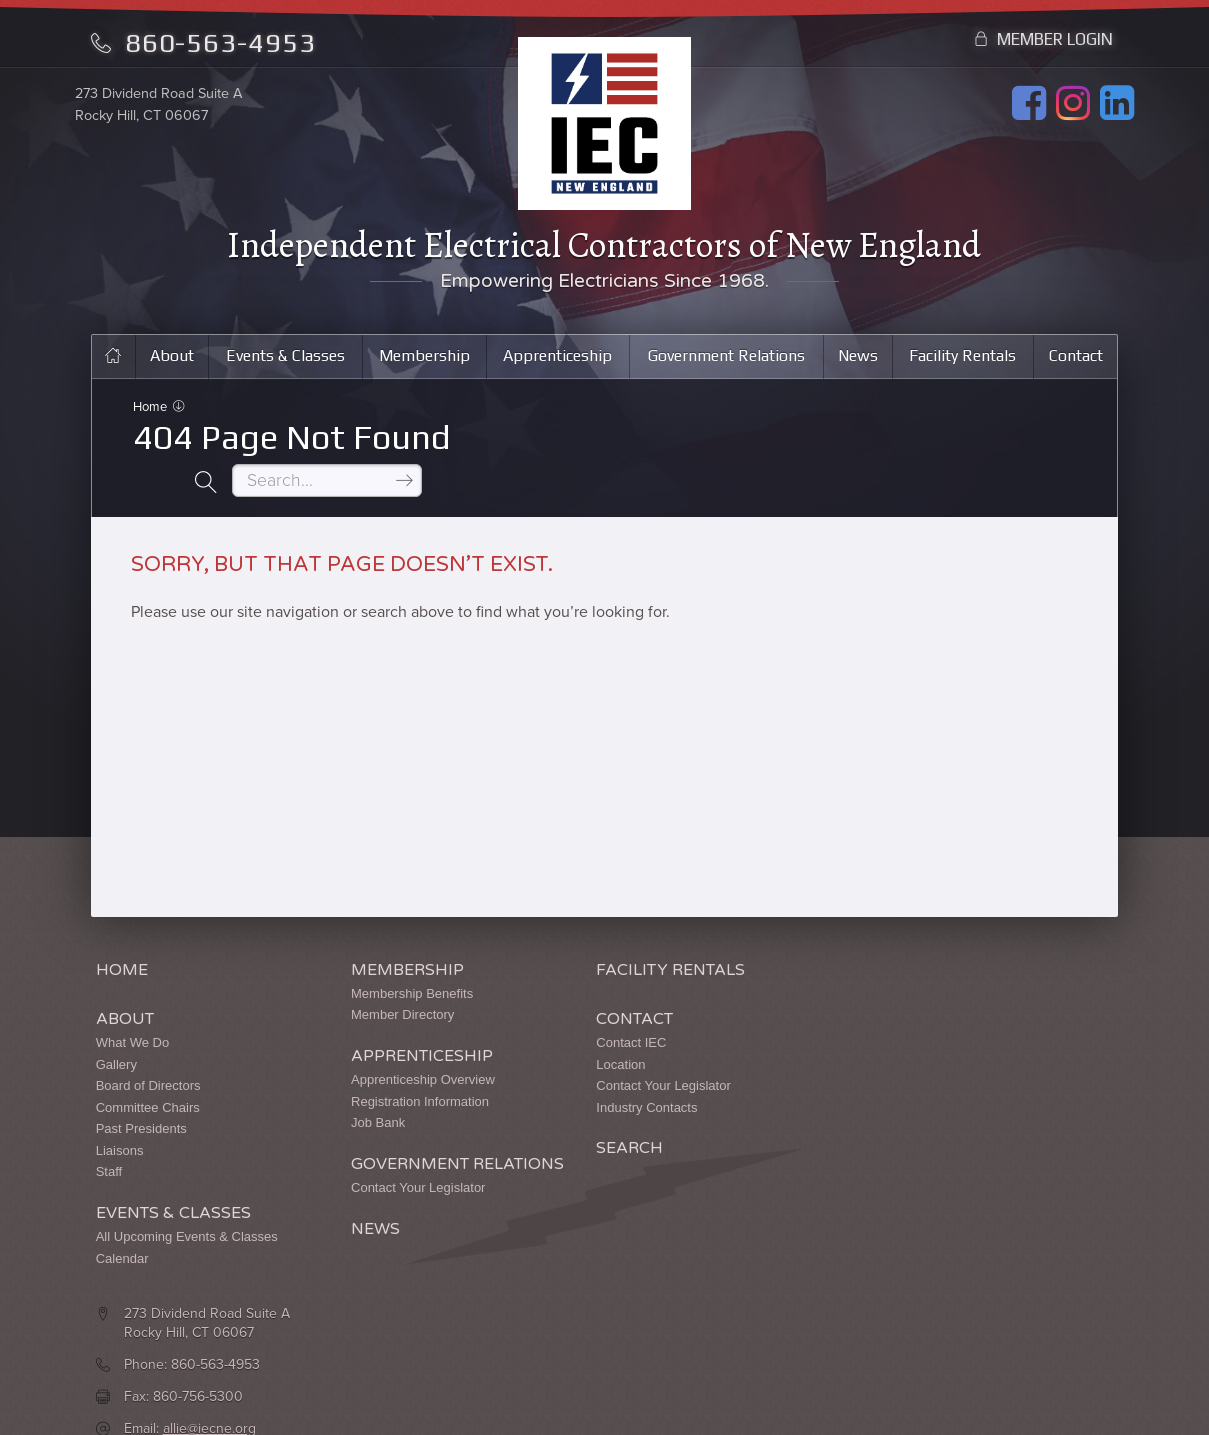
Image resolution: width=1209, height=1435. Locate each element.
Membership (422, 359)
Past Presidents (141, 1091)
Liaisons (120, 1112)
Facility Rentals (963, 359)
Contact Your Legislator (392, 1169)
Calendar (122, 1220)
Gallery (116, 1026)
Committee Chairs (148, 1069)
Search (578, 1111)
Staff (109, 1134)
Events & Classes (282, 359)
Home (151, 412)
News (859, 359)
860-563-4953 (203, 42)
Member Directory (376, 977)
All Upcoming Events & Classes (187, 1199)
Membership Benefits (386, 955)
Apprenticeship (556, 359)
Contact (1077, 359)
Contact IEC (580, 1004)
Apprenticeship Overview (397, 1041)
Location (569, 1026)
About (169, 359)
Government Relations (726, 359)
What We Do (132, 1004)
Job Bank (352, 1085)
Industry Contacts (595, 1069)
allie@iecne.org (916, 1046)
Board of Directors (148, 1047)
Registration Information (394, 1063)
